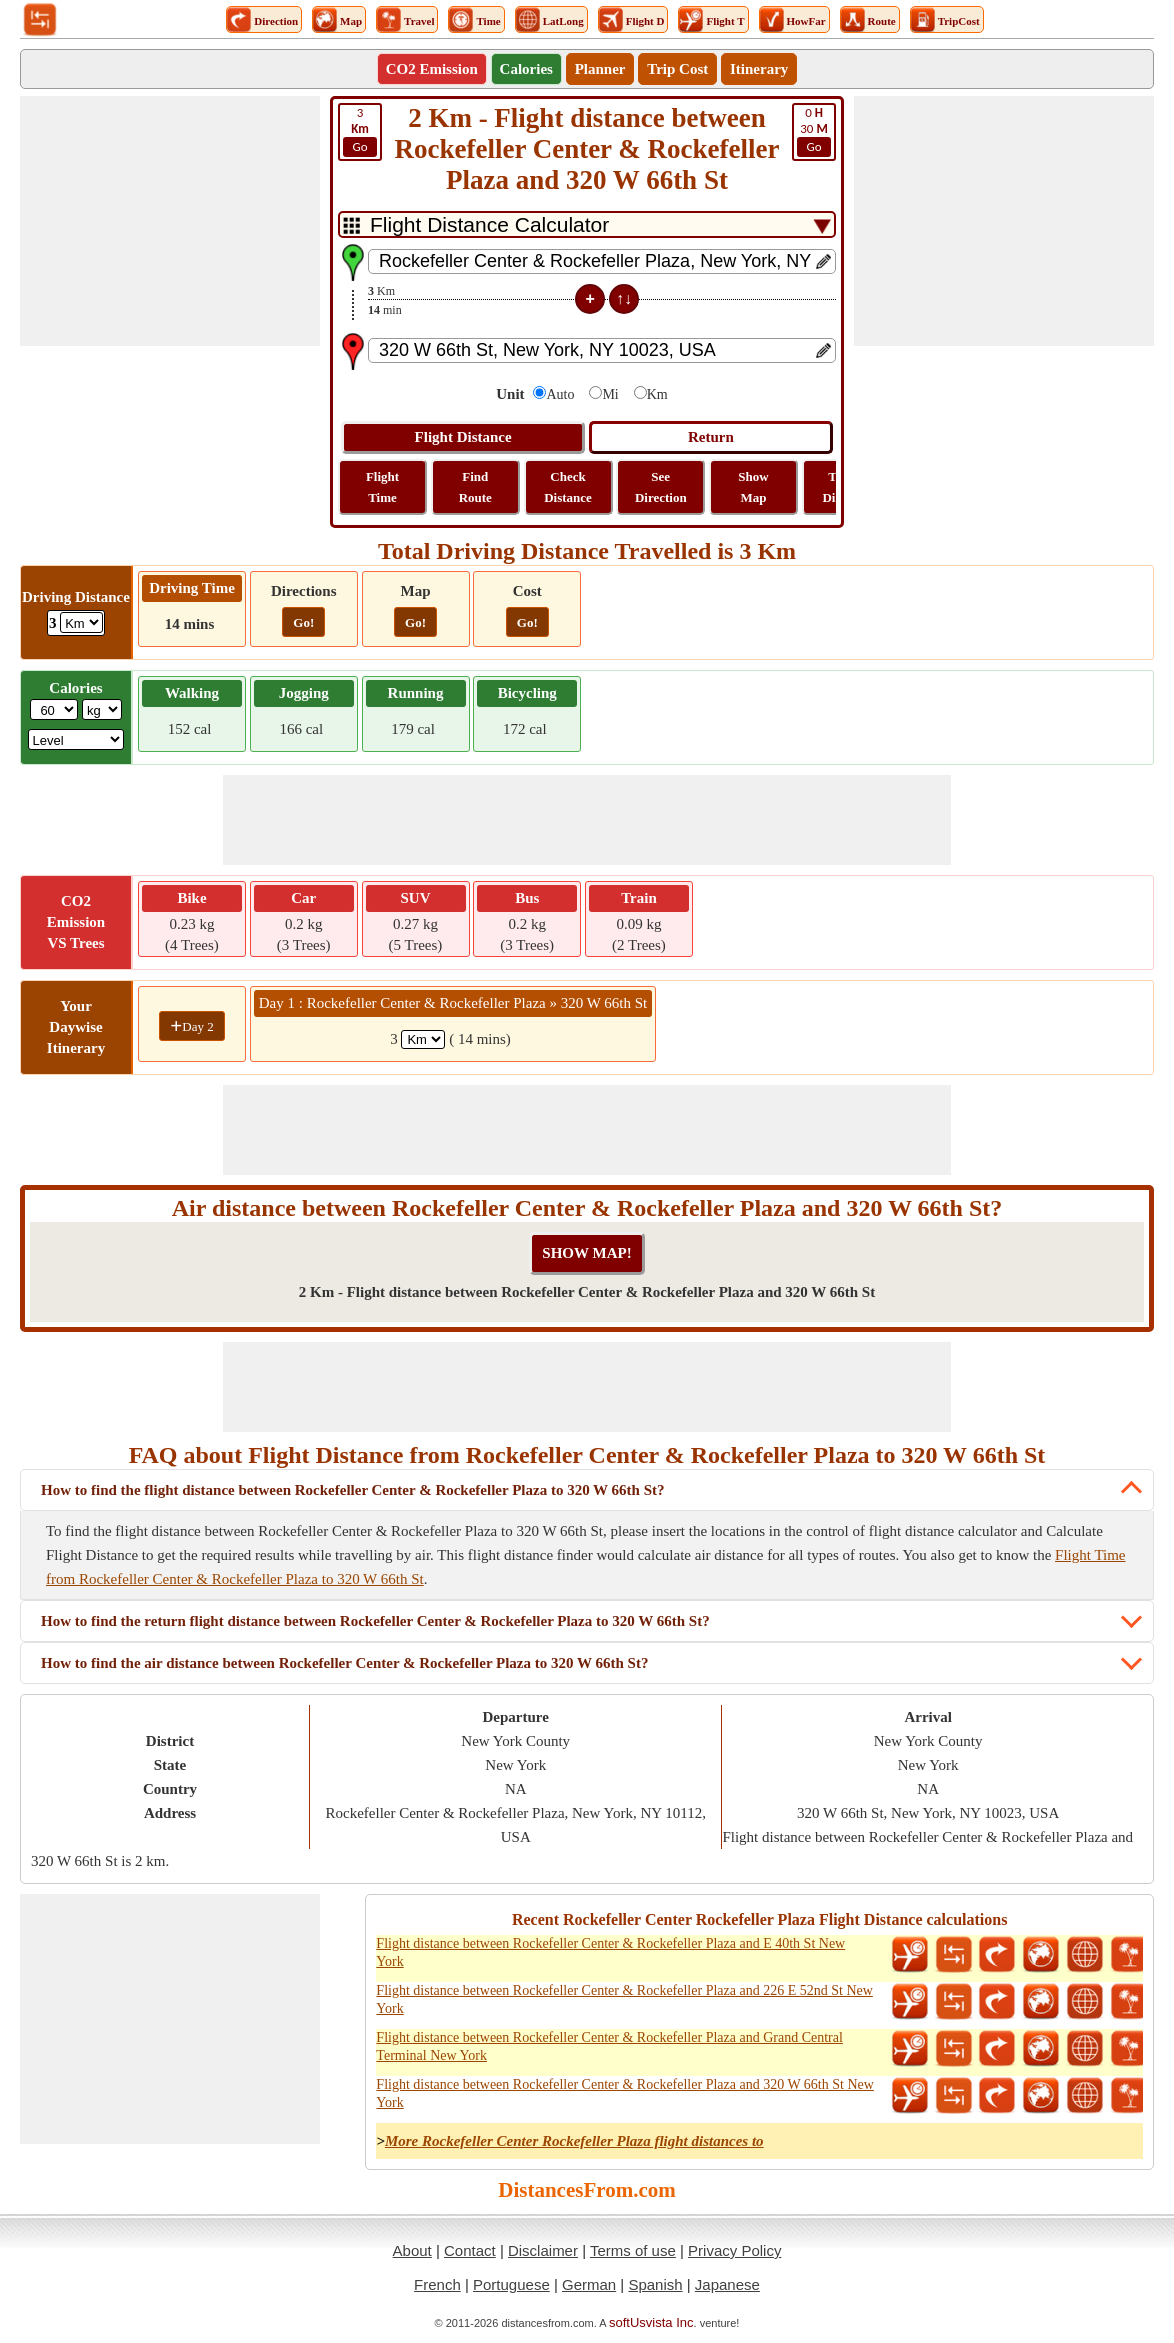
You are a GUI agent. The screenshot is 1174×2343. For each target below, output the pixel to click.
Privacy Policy (734, 2250)
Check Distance (568, 487)
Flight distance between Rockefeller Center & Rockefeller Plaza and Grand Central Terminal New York (609, 2046)
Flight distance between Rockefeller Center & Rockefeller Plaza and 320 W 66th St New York (625, 2093)
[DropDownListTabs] (587, 224)
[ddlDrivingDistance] (81, 622)
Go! (303, 622)
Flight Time (382, 487)
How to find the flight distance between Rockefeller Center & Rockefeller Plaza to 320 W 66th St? (353, 1490)
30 (814, 131)
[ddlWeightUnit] (102, 709)
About (412, 2250)
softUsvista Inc (651, 2322)
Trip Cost (677, 69)
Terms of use (633, 2250)
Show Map (753, 487)
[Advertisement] (170, 221)
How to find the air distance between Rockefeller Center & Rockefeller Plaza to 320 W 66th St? (344, 1663)
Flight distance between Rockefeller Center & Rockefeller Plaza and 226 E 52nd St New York (624, 1999)
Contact (470, 2250)
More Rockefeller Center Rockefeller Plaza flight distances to (574, 2141)
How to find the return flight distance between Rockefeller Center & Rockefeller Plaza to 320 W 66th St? (375, 1621)
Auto (560, 394)
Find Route (475, 487)
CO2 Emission (432, 69)
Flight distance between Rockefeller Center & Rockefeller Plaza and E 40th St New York (610, 1952)
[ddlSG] (76, 739)
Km (657, 394)
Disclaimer (543, 2250)
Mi (610, 394)
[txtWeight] (54, 709)
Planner (600, 69)
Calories (526, 69)
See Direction (661, 487)
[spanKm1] (423, 1039)
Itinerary (759, 69)
